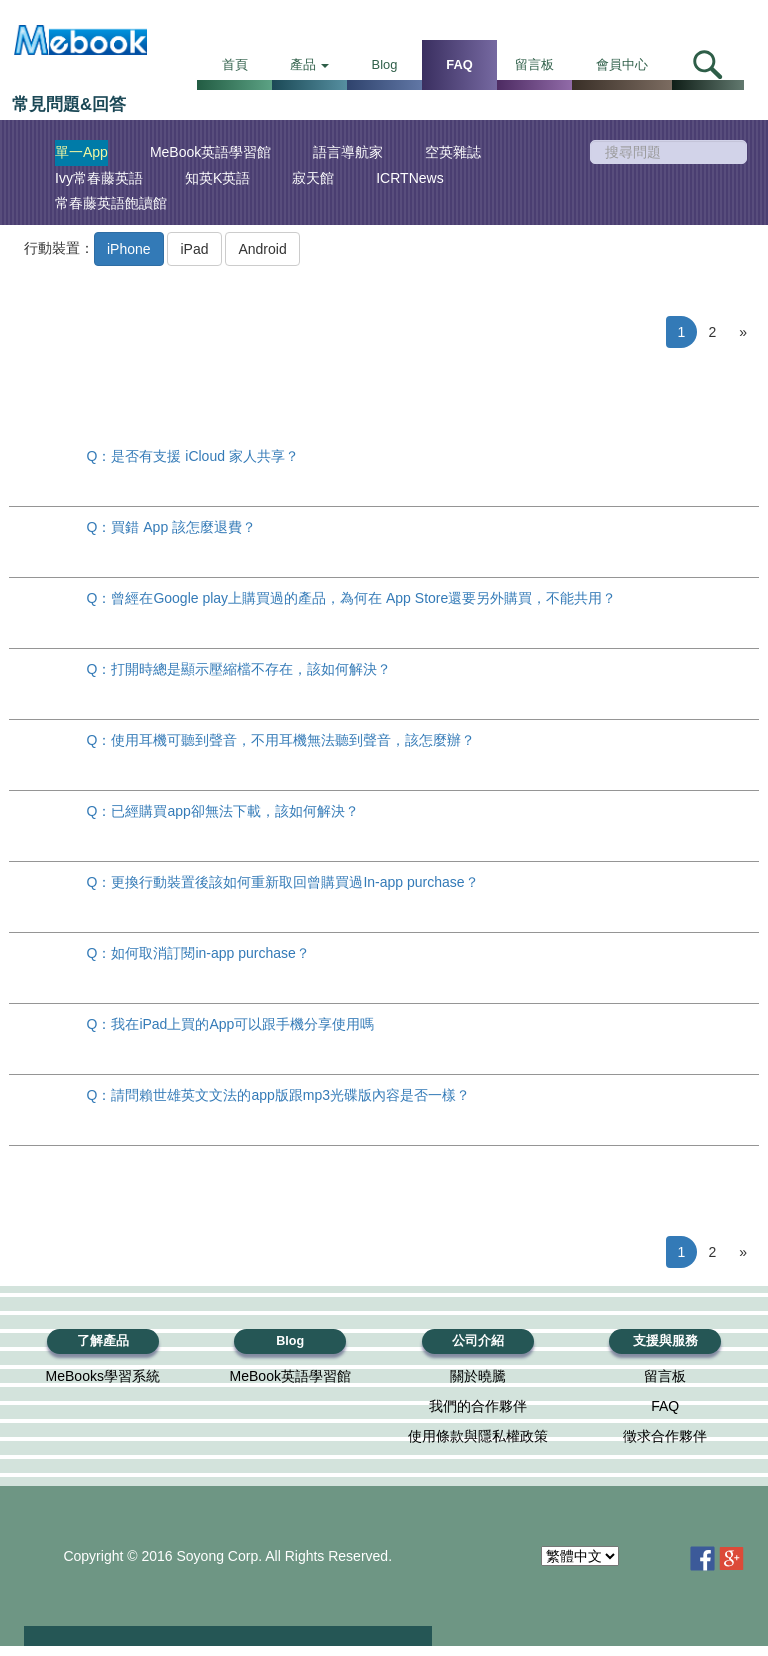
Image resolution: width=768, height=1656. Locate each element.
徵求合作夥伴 (665, 1436)
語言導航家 (348, 152)
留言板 (534, 64)
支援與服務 (665, 1341)
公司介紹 (478, 1341)
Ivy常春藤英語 (99, 178)
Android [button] (262, 249)
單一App (81, 152)
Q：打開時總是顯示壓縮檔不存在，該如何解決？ (239, 669)
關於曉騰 (478, 1376)
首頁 (235, 64)
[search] (669, 152)
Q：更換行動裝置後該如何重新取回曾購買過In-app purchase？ (283, 882)
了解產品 (103, 1341)
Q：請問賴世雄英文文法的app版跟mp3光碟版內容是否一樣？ (278, 1095)
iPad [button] (194, 249)
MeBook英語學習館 (210, 152)
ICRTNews (409, 178)
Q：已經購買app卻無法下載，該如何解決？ (223, 811)
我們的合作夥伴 (478, 1406)
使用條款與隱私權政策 (478, 1436)
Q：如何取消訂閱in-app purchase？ (198, 953)
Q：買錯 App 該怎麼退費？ (172, 527)
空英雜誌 (453, 152)
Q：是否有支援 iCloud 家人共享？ (193, 456)
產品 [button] (310, 64)
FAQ (459, 64)
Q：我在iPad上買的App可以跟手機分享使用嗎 (231, 1024)
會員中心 (622, 64)
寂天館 (313, 178)
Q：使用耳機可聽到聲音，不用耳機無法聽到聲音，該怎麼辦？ (281, 740)
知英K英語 (217, 178)
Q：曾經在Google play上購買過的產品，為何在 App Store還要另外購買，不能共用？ (352, 598)
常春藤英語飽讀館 (111, 203)
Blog (385, 64)
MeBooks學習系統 (103, 1376)
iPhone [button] (129, 249)
